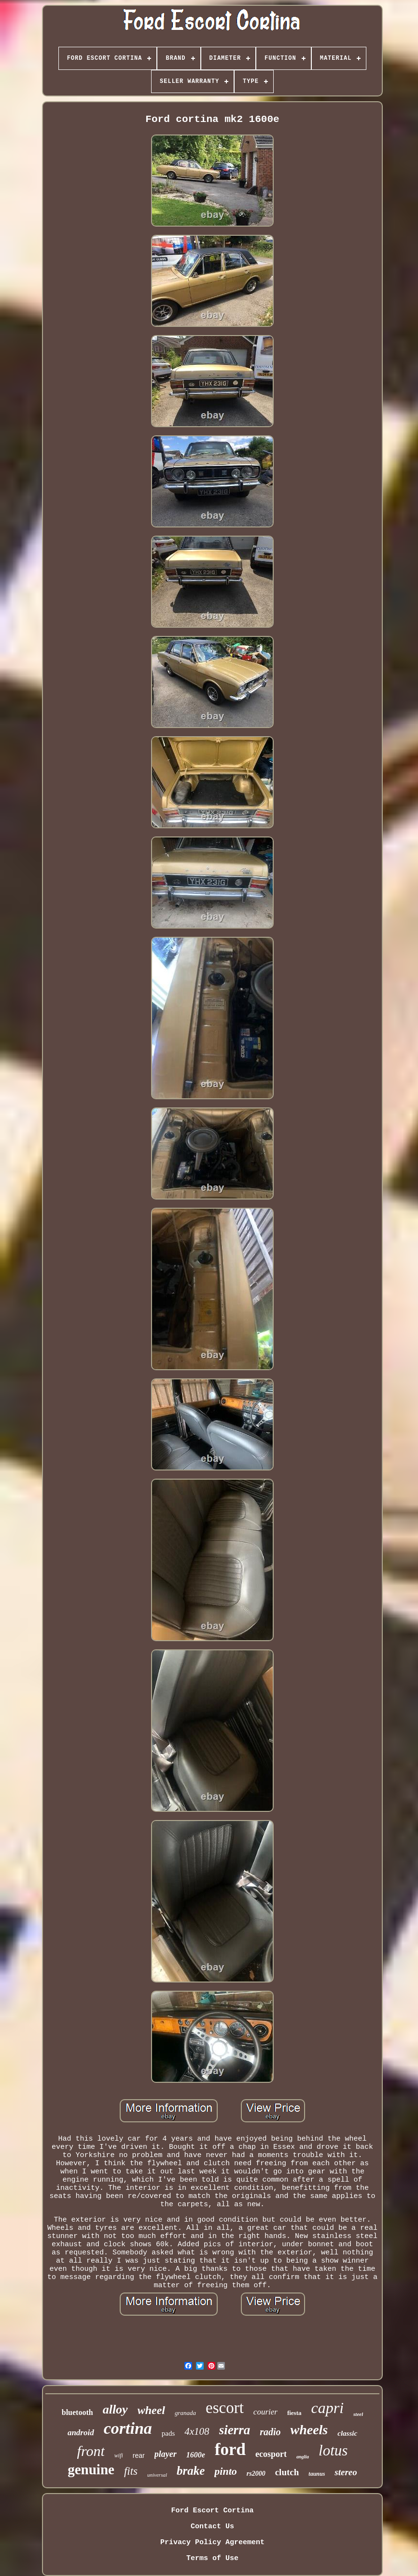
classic (347, 2433)
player (165, 2454)
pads (168, 2433)
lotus (333, 2450)
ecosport (271, 2454)
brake (191, 2470)
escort (225, 2407)
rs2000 (256, 2473)
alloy (115, 2409)
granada (185, 2412)
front (91, 2451)
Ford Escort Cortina (212, 2511)
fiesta (294, 2412)
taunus (316, 2473)
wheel (151, 2410)
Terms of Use (212, 2558)
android (81, 2432)
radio (270, 2432)
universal (157, 2475)
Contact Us (212, 2526)
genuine (91, 2469)
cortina (128, 2428)
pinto (225, 2471)
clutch (287, 2472)
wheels (309, 2429)
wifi (118, 2455)
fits (131, 2471)
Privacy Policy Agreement (212, 2542)
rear (139, 2455)
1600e (195, 2455)
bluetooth (77, 2412)
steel (358, 2414)
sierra (235, 2430)
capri (327, 2407)
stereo (345, 2472)
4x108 (196, 2431)
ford (230, 2449)
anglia (302, 2456)
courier (265, 2411)
